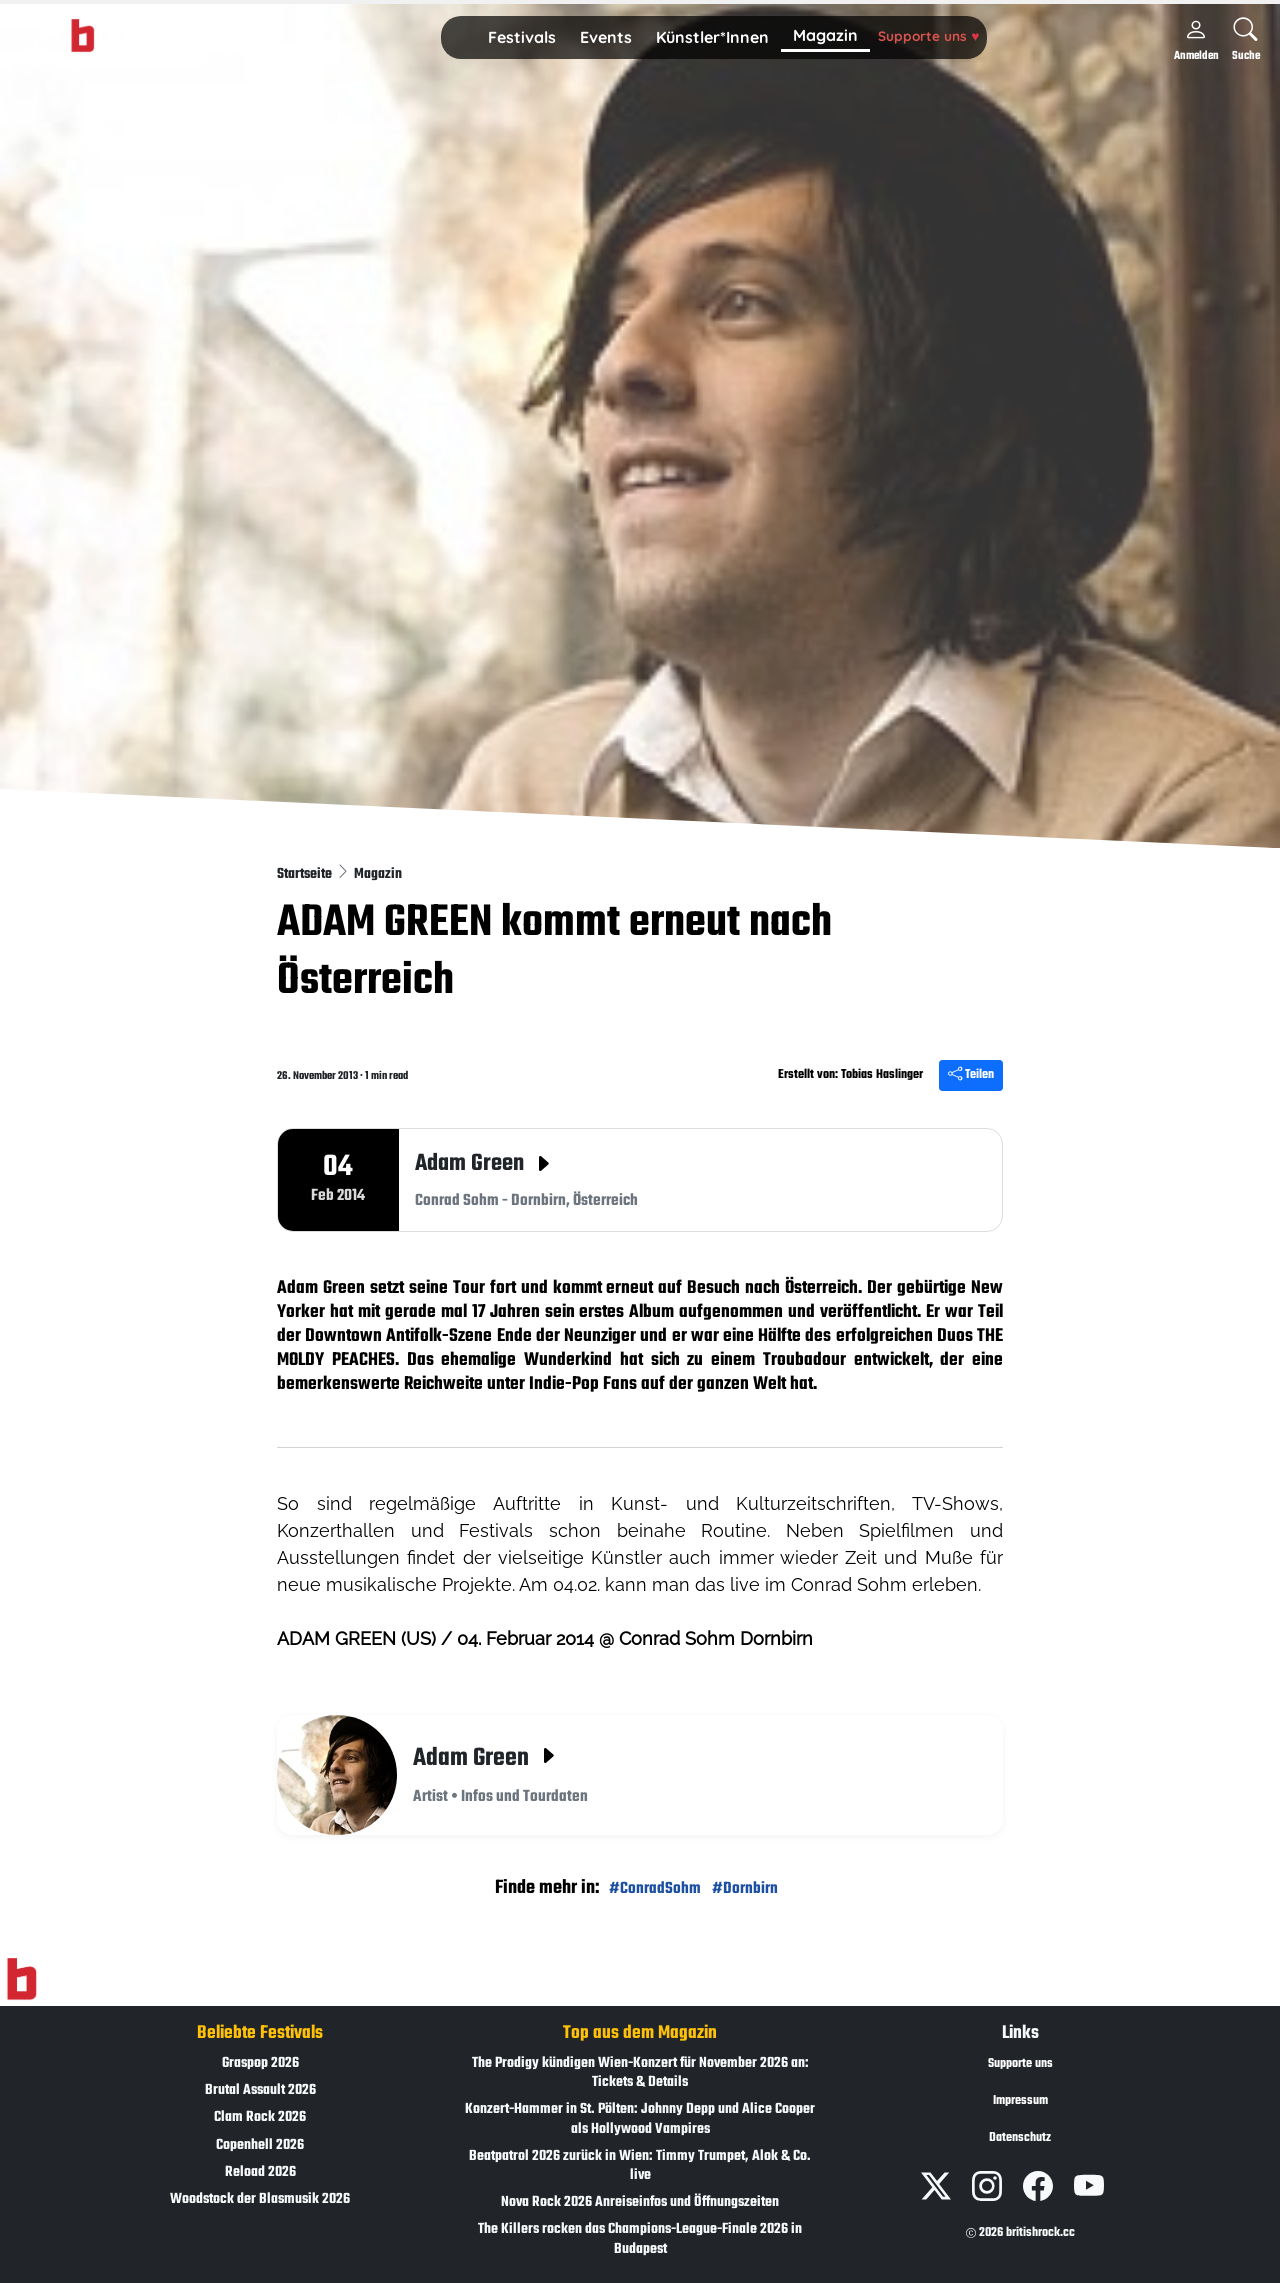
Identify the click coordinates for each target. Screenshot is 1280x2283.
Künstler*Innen (712, 37)
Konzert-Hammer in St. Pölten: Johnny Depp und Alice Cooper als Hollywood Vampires (640, 2119)
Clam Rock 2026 (260, 2117)
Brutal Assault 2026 (260, 2090)
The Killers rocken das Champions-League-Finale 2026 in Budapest (640, 2239)
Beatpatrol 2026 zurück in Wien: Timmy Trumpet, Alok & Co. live (640, 2166)
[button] (522, 38)
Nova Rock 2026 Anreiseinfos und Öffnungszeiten (640, 2202)
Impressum (1020, 2101)
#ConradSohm (655, 1888)
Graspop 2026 (260, 2063)
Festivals (522, 37)
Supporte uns (928, 35)
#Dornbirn (745, 1888)
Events (606, 37)
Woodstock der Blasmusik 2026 (260, 2199)
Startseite (306, 874)
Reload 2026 (260, 2172)
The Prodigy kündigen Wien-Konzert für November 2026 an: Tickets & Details (640, 2073)
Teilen (971, 1075)
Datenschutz (1020, 2138)
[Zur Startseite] (21, 1980)
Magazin (825, 35)
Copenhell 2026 (260, 2145)
